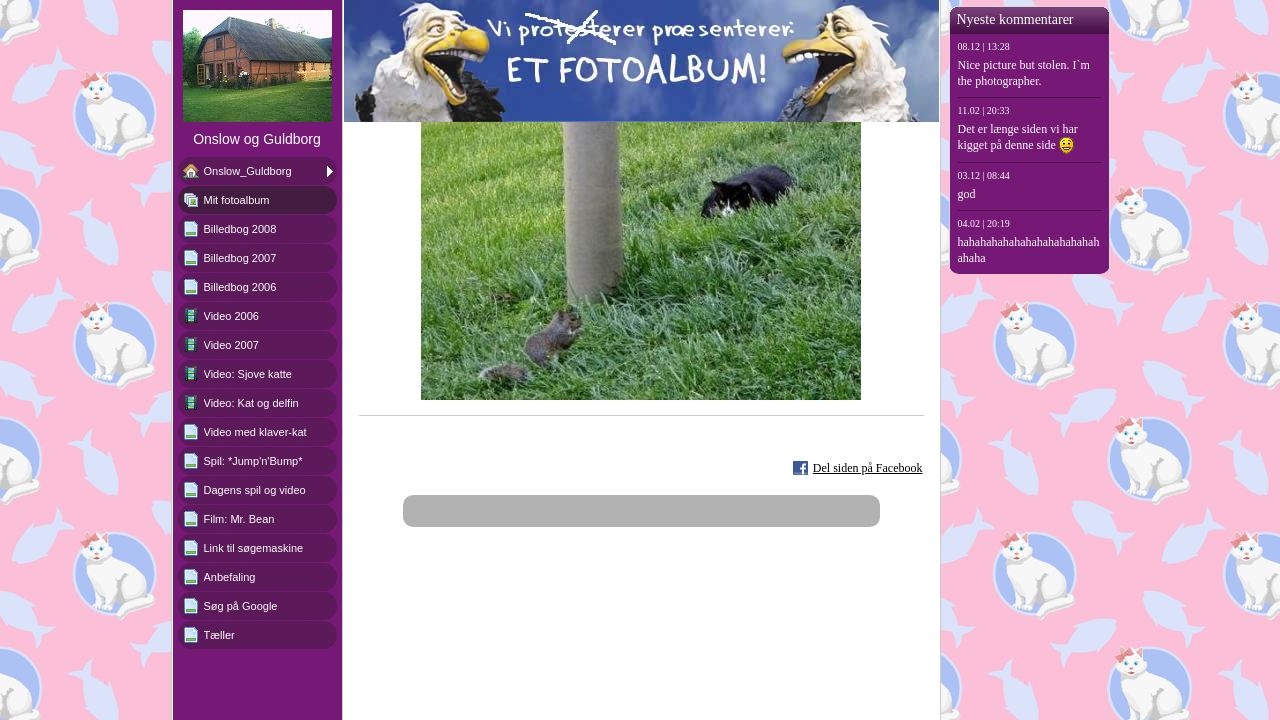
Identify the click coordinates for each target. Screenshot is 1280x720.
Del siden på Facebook (868, 468)
